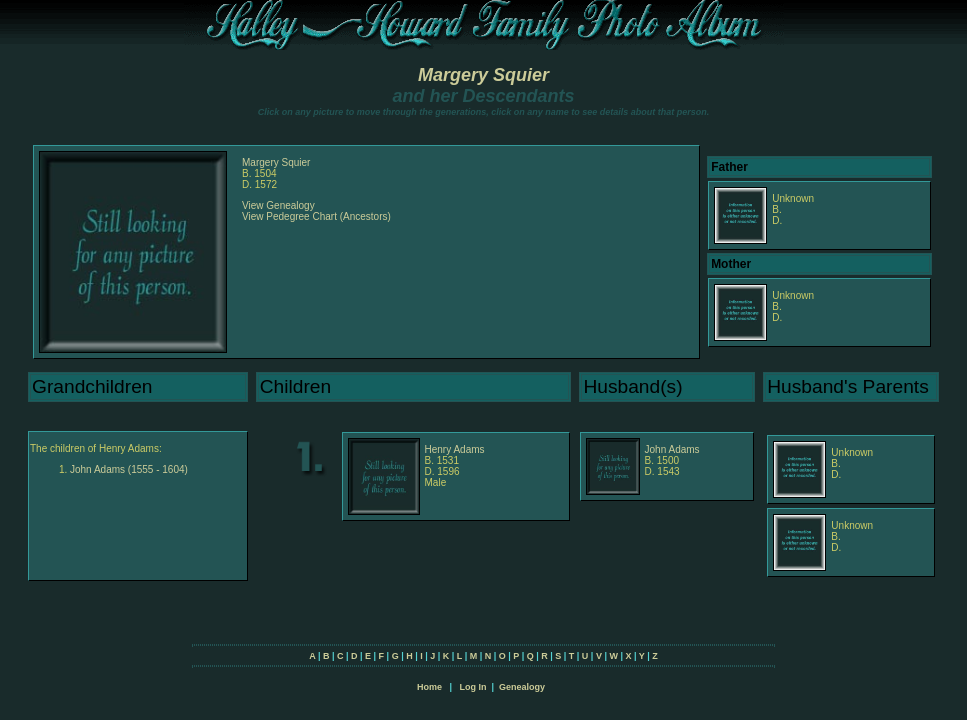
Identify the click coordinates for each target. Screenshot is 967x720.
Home (429, 687)
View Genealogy (278, 205)
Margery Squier (483, 75)
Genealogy (522, 687)
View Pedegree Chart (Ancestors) (316, 216)
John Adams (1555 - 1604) (129, 469)
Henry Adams (455, 449)
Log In (472, 687)
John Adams (672, 449)
